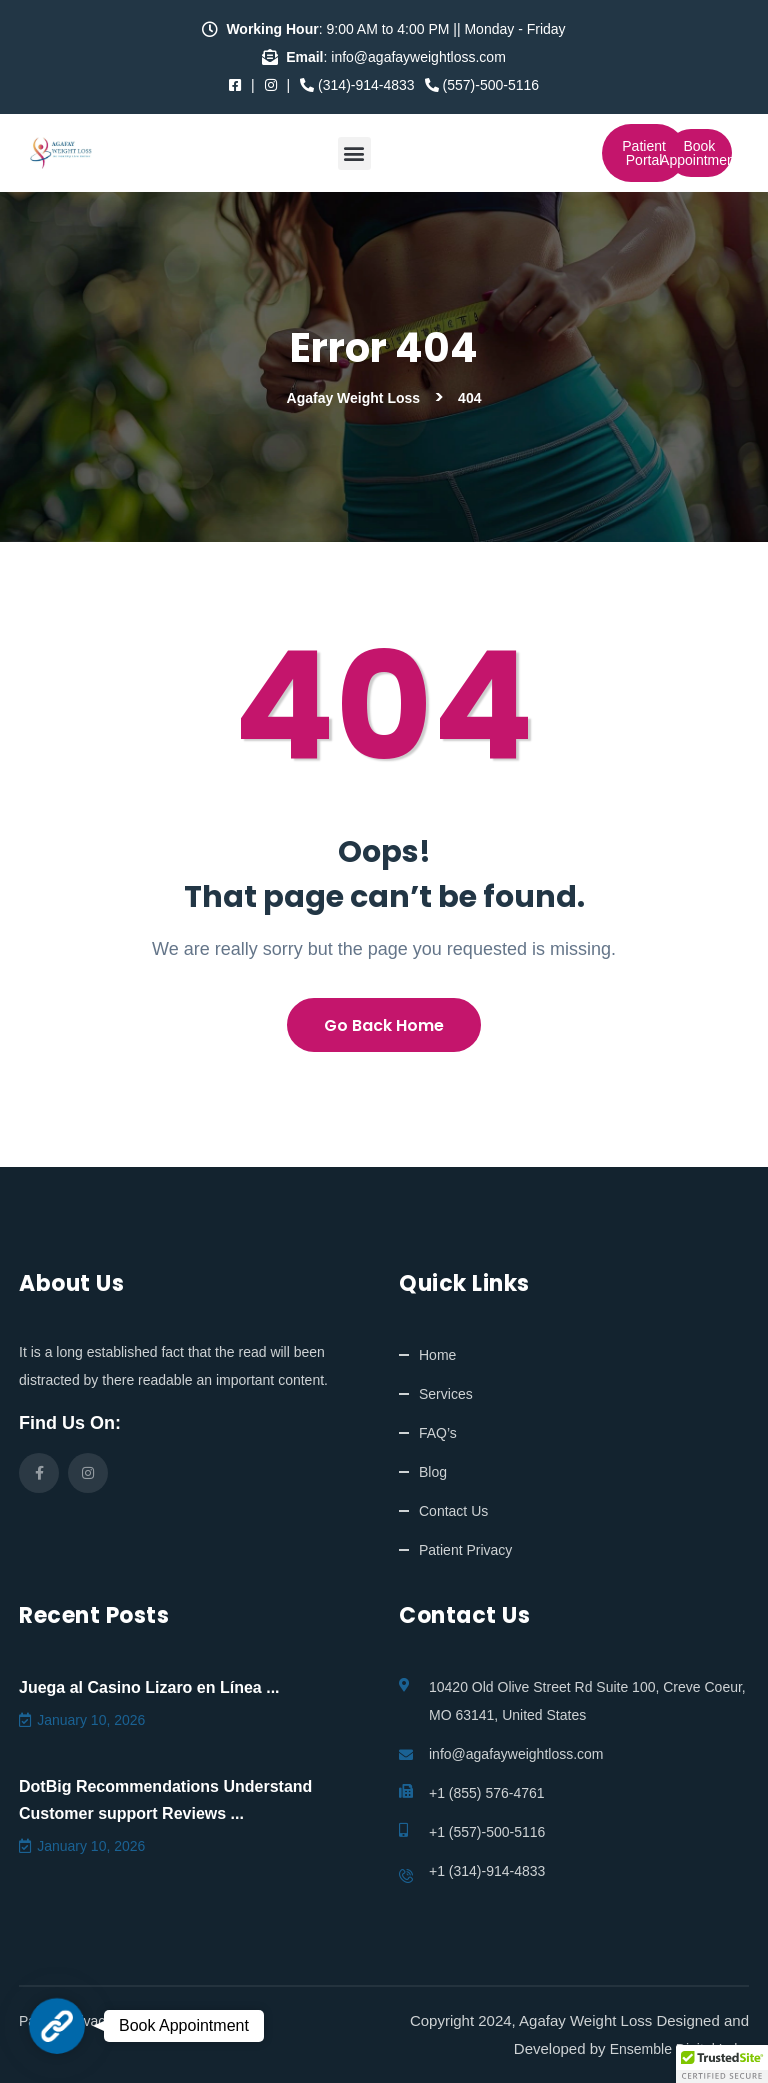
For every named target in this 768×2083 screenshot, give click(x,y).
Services (446, 1394)
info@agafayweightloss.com (516, 1754)
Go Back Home (384, 1025)
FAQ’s (438, 1433)
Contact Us (453, 1511)
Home (437, 1355)
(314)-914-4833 (357, 85)
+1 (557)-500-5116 (487, 1832)
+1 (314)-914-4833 (487, 1871)
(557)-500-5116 (482, 85)
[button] (354, 153)
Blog (433, 1472)
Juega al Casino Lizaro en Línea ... (149, 1687)
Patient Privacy (465, 1550)
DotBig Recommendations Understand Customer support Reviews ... (165, 1800)
